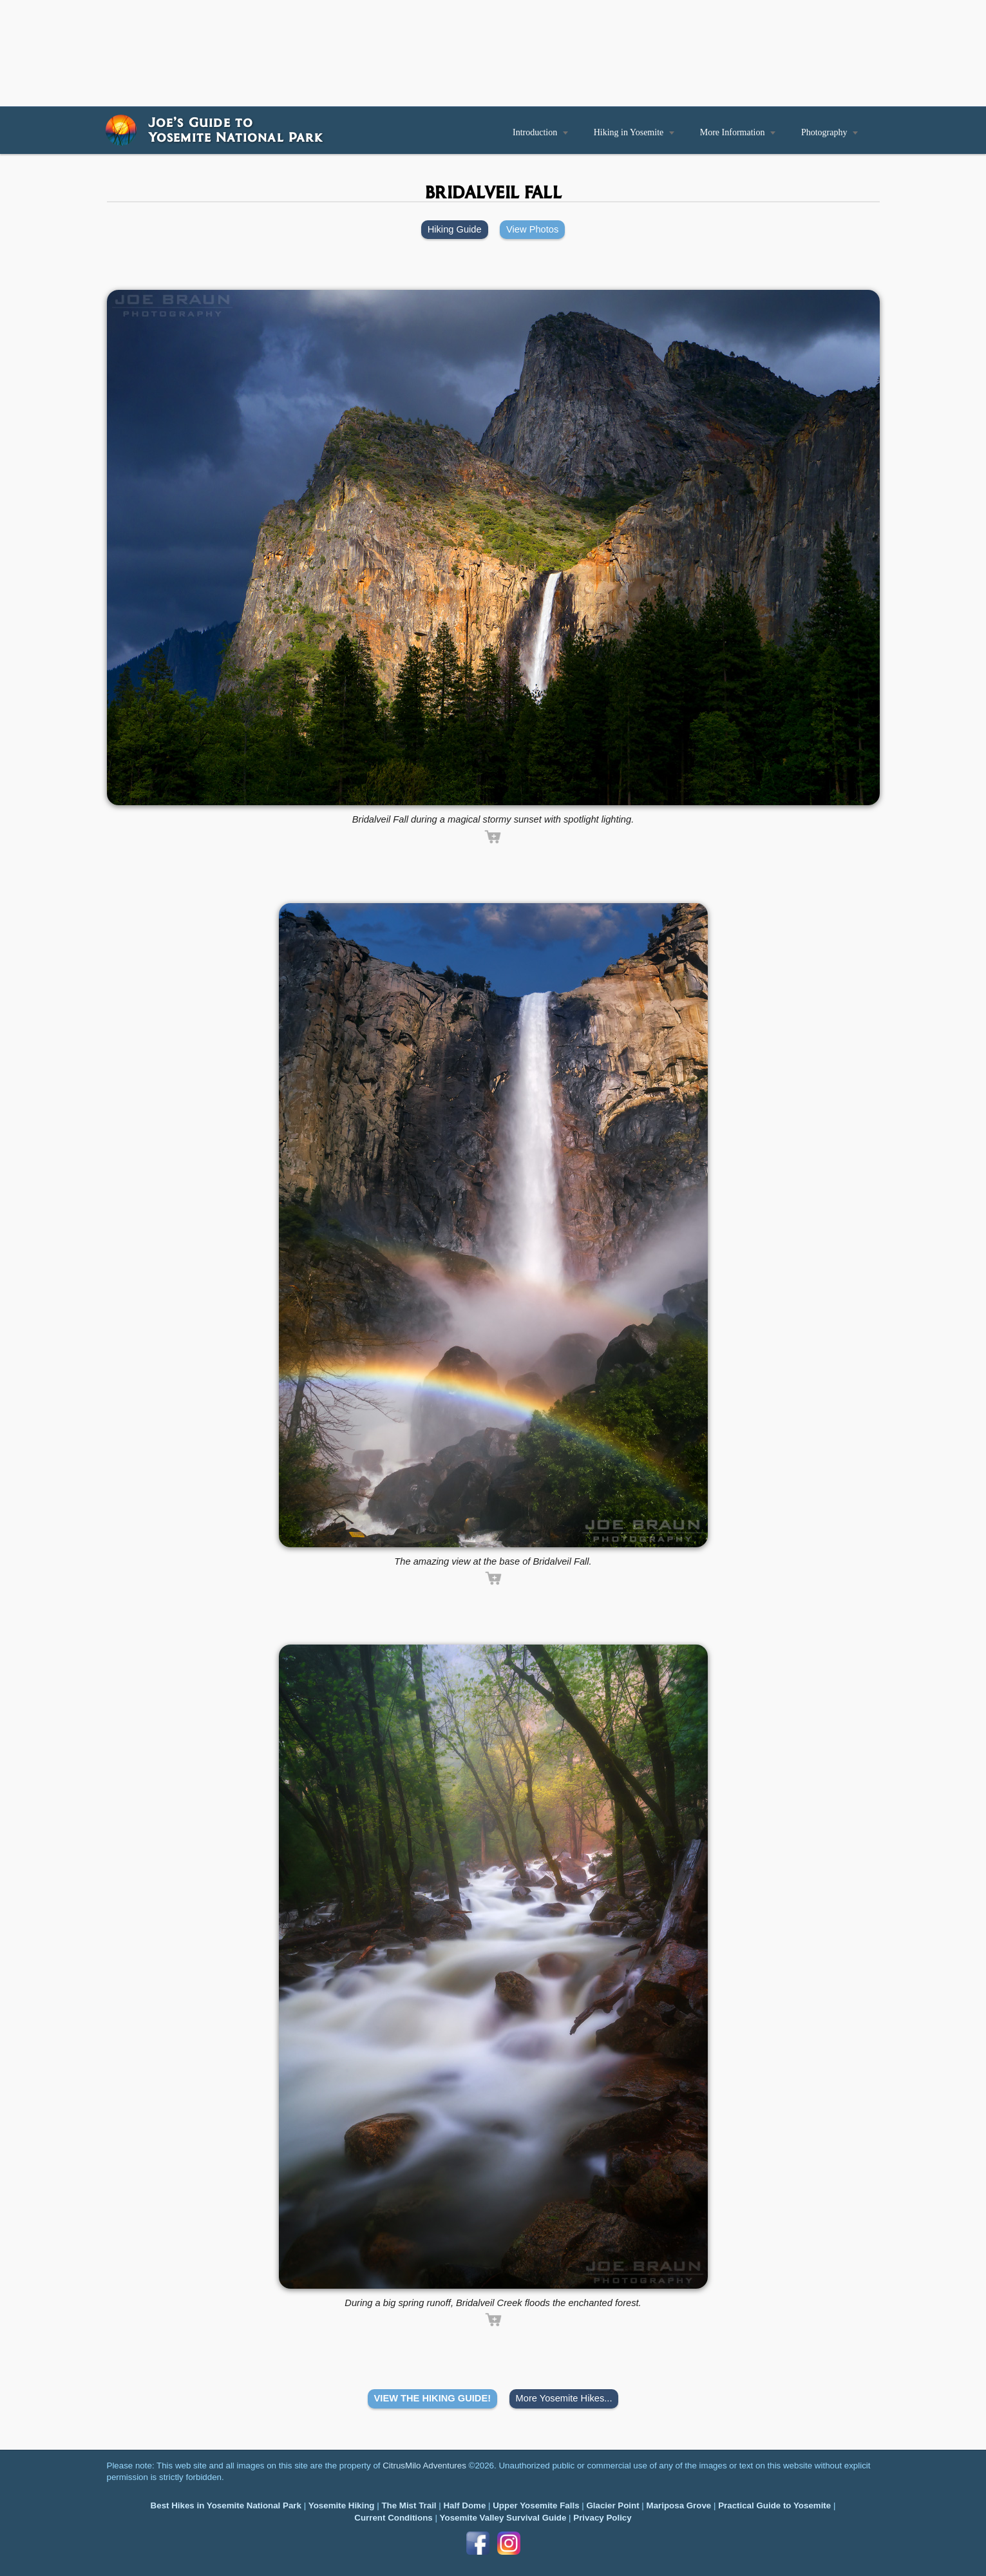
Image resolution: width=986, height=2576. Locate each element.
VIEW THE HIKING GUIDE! (432, 2398)
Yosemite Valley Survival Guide (503, 2518)
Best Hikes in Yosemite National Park (226, 2505)
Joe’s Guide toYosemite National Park (235, 129)
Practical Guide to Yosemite (774, 2505)
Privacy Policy (602, 2518)
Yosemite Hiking (341, 2505)
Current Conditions (393, 2518)
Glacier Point (612, 2505)
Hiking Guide (455, 229)
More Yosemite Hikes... (564, 2398)
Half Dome (464, 2505)
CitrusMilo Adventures (424, 2465)
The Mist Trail (408, 2505)
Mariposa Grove (679, 2505)
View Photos (532, 229)
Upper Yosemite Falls (536, 2505)
